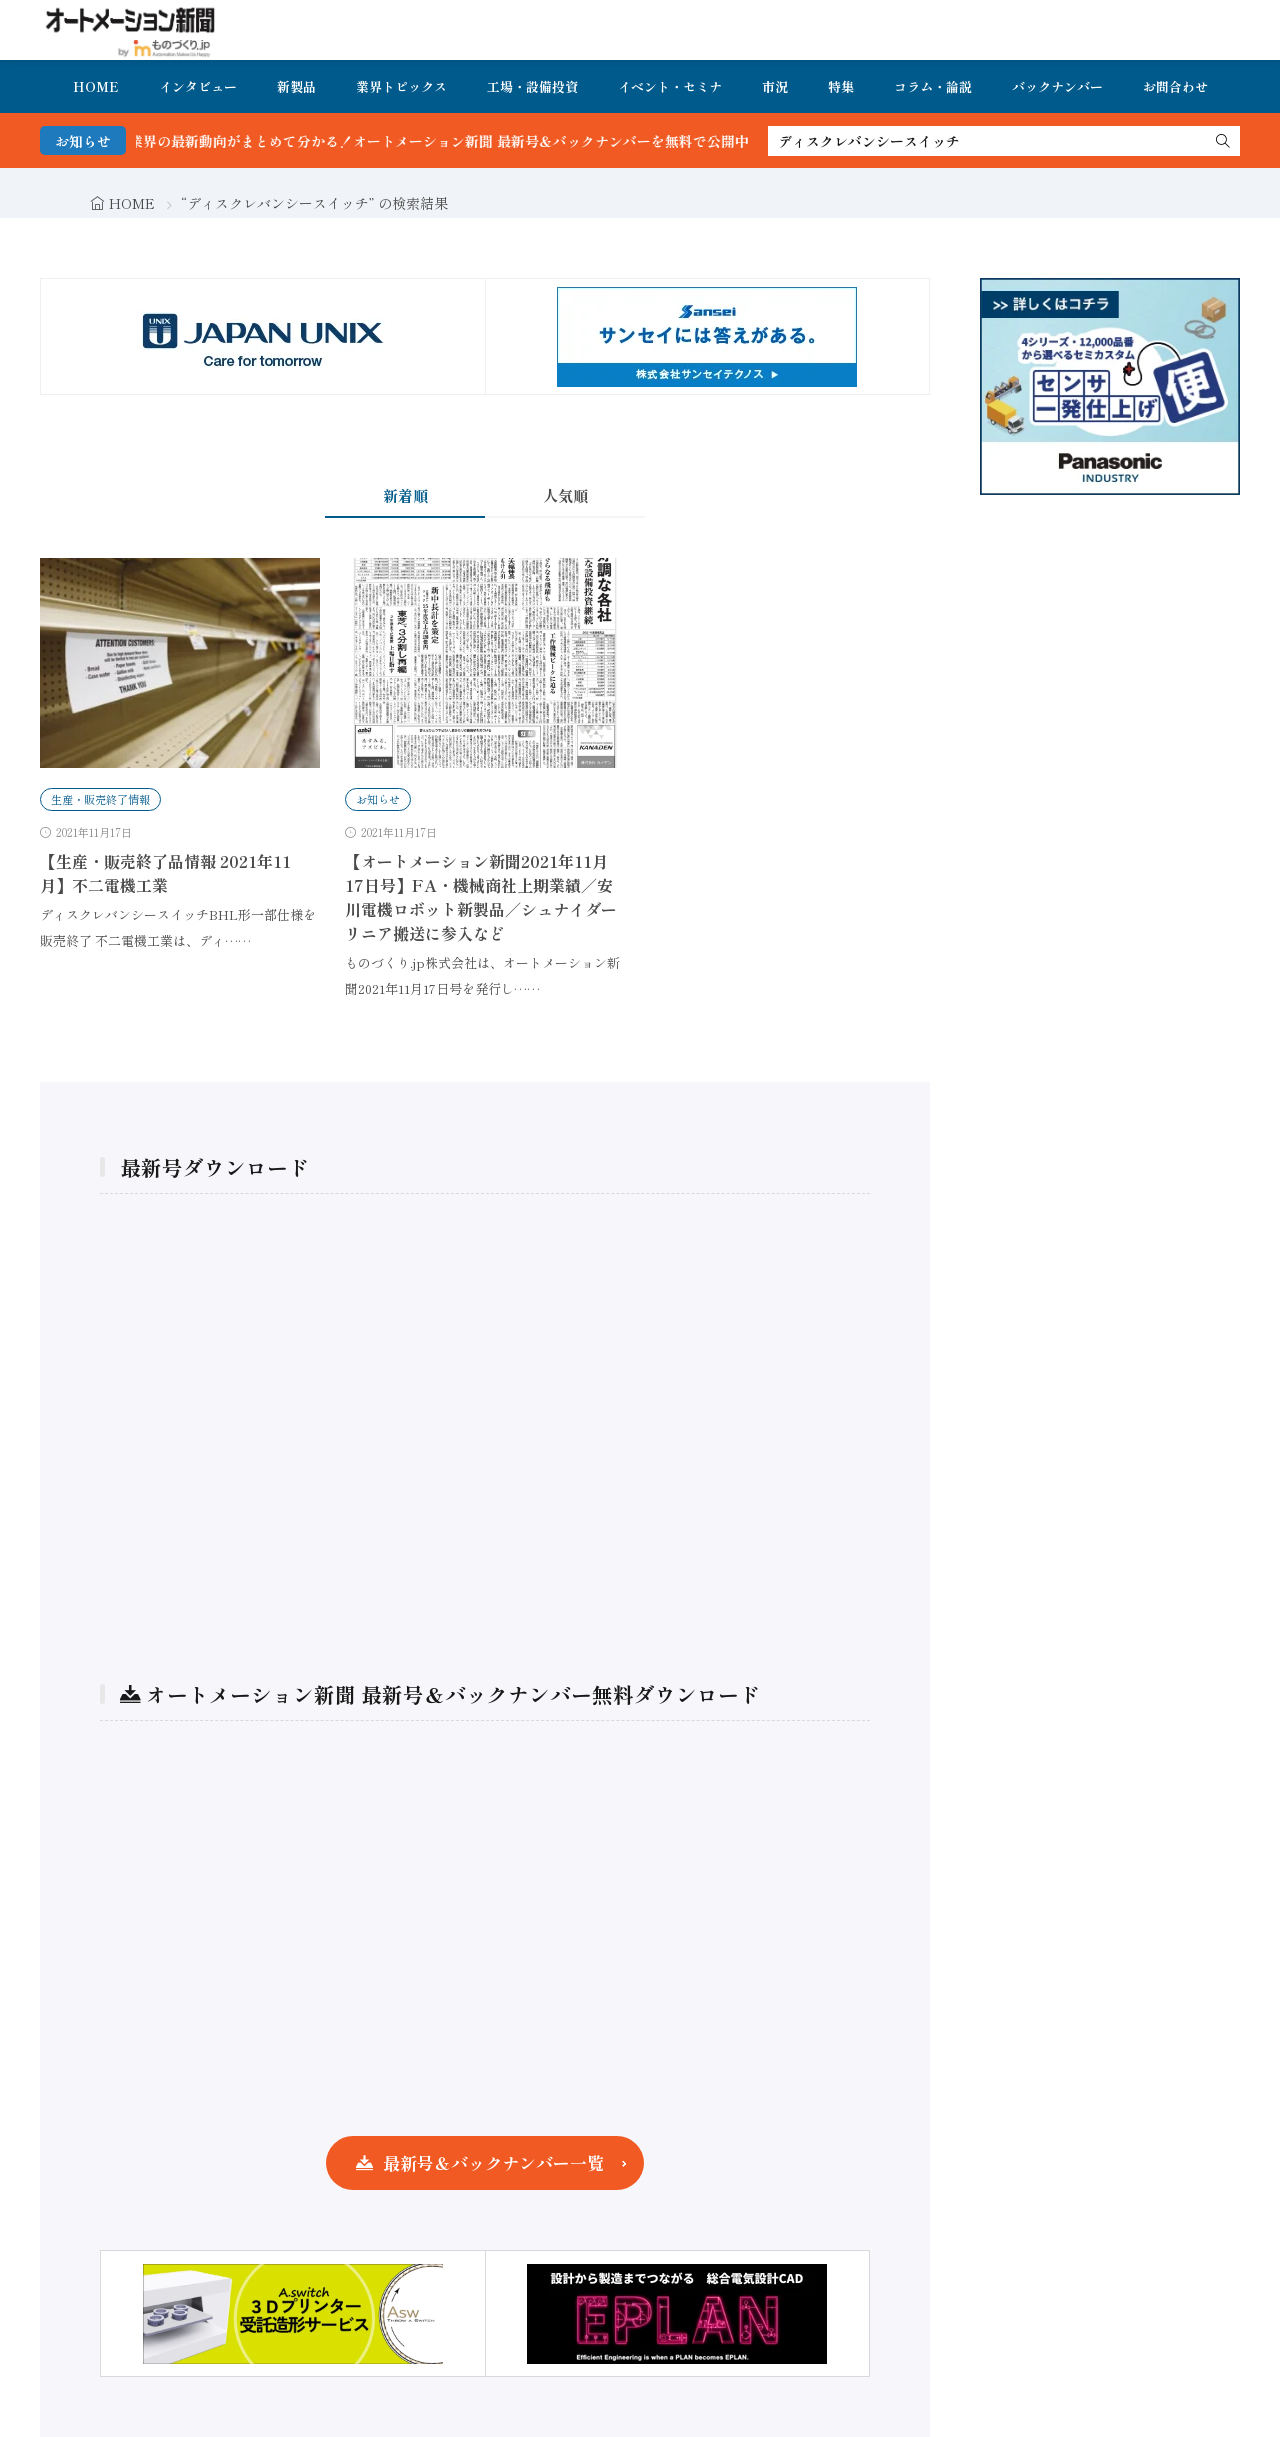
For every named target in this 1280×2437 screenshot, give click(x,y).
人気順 (565, 495)
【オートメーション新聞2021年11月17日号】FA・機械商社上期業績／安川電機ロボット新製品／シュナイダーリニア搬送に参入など (481, 897)
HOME (96, 86)
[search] (1223, 141)
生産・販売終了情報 (100, 799)
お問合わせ (1175, 86)
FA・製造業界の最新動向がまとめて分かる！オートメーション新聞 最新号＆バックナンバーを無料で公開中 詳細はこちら (506, 141)
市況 (775, 86)
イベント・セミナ (670, 86)
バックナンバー (1057, 86)
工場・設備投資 (532, 86)
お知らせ (378, 799)
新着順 (405, 495)
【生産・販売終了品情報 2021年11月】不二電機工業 (165, 873)
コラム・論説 (933, 86)
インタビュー (198, 86)
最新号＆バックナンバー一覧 (493, 2162)
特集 (841, 86)
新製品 (296, 86)
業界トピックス (401, 86)
